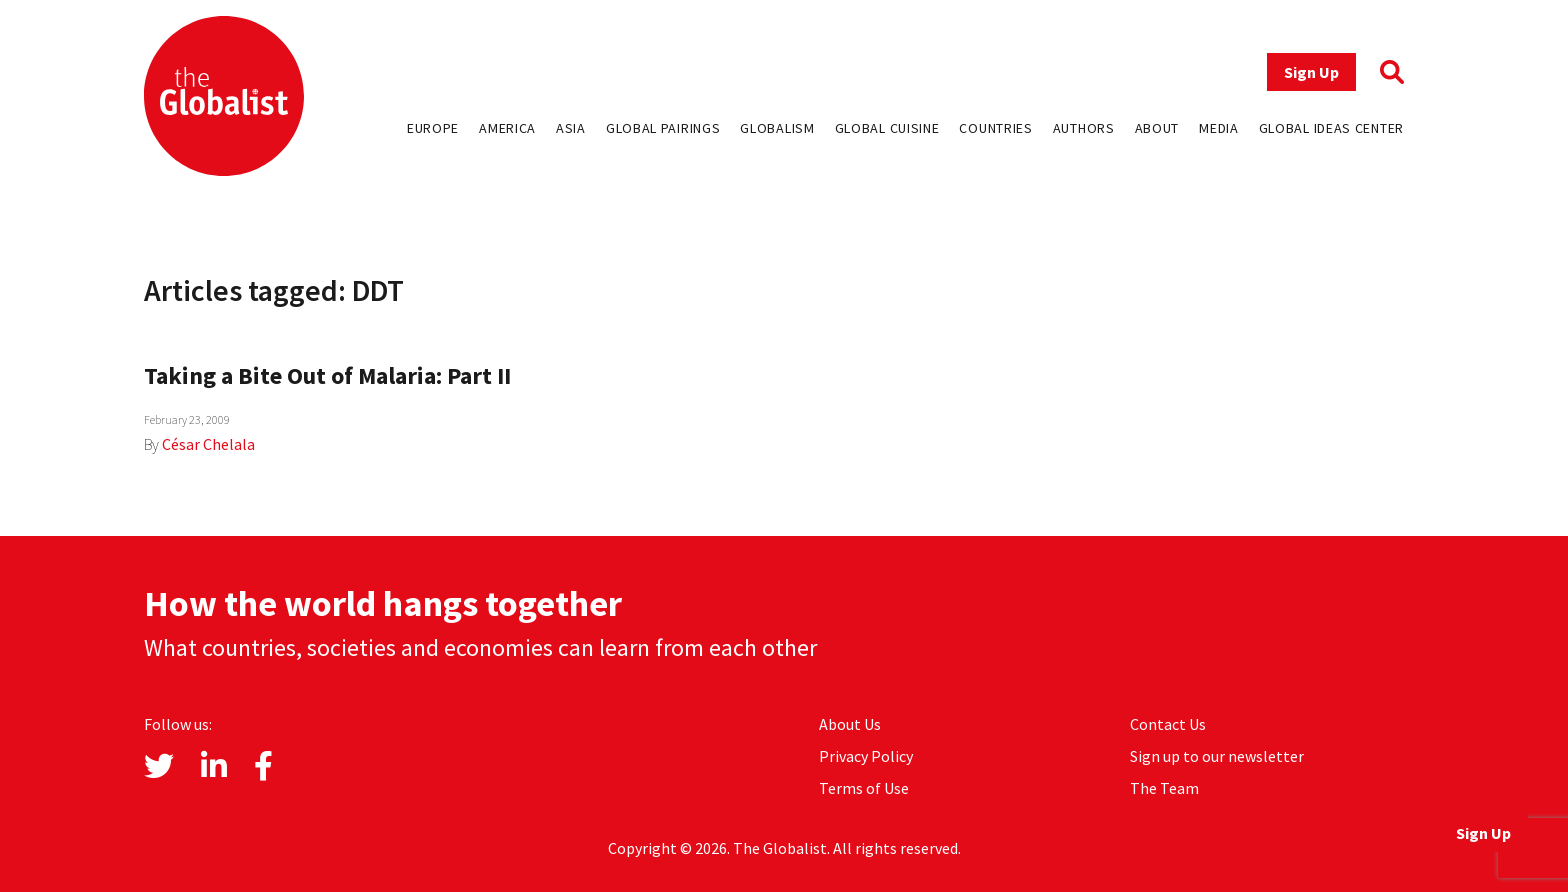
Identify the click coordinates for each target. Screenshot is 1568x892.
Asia (571, 128)
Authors (1084, 128)
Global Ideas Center (1331, 128)
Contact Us (1168, 724)
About (1157, 128)
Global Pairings (663, 128)
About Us (850, 724)
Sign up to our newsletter (1217, 756)
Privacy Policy (866, 756)
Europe (433, 128)
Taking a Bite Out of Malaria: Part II (327, 375)
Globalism (777, 128)
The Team (1164, 788)
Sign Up (1311, 72)
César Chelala (208, 444)
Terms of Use (864, 788)
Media (1219, 128)
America (507, 128)
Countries (995, 128)
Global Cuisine (887, 128)
